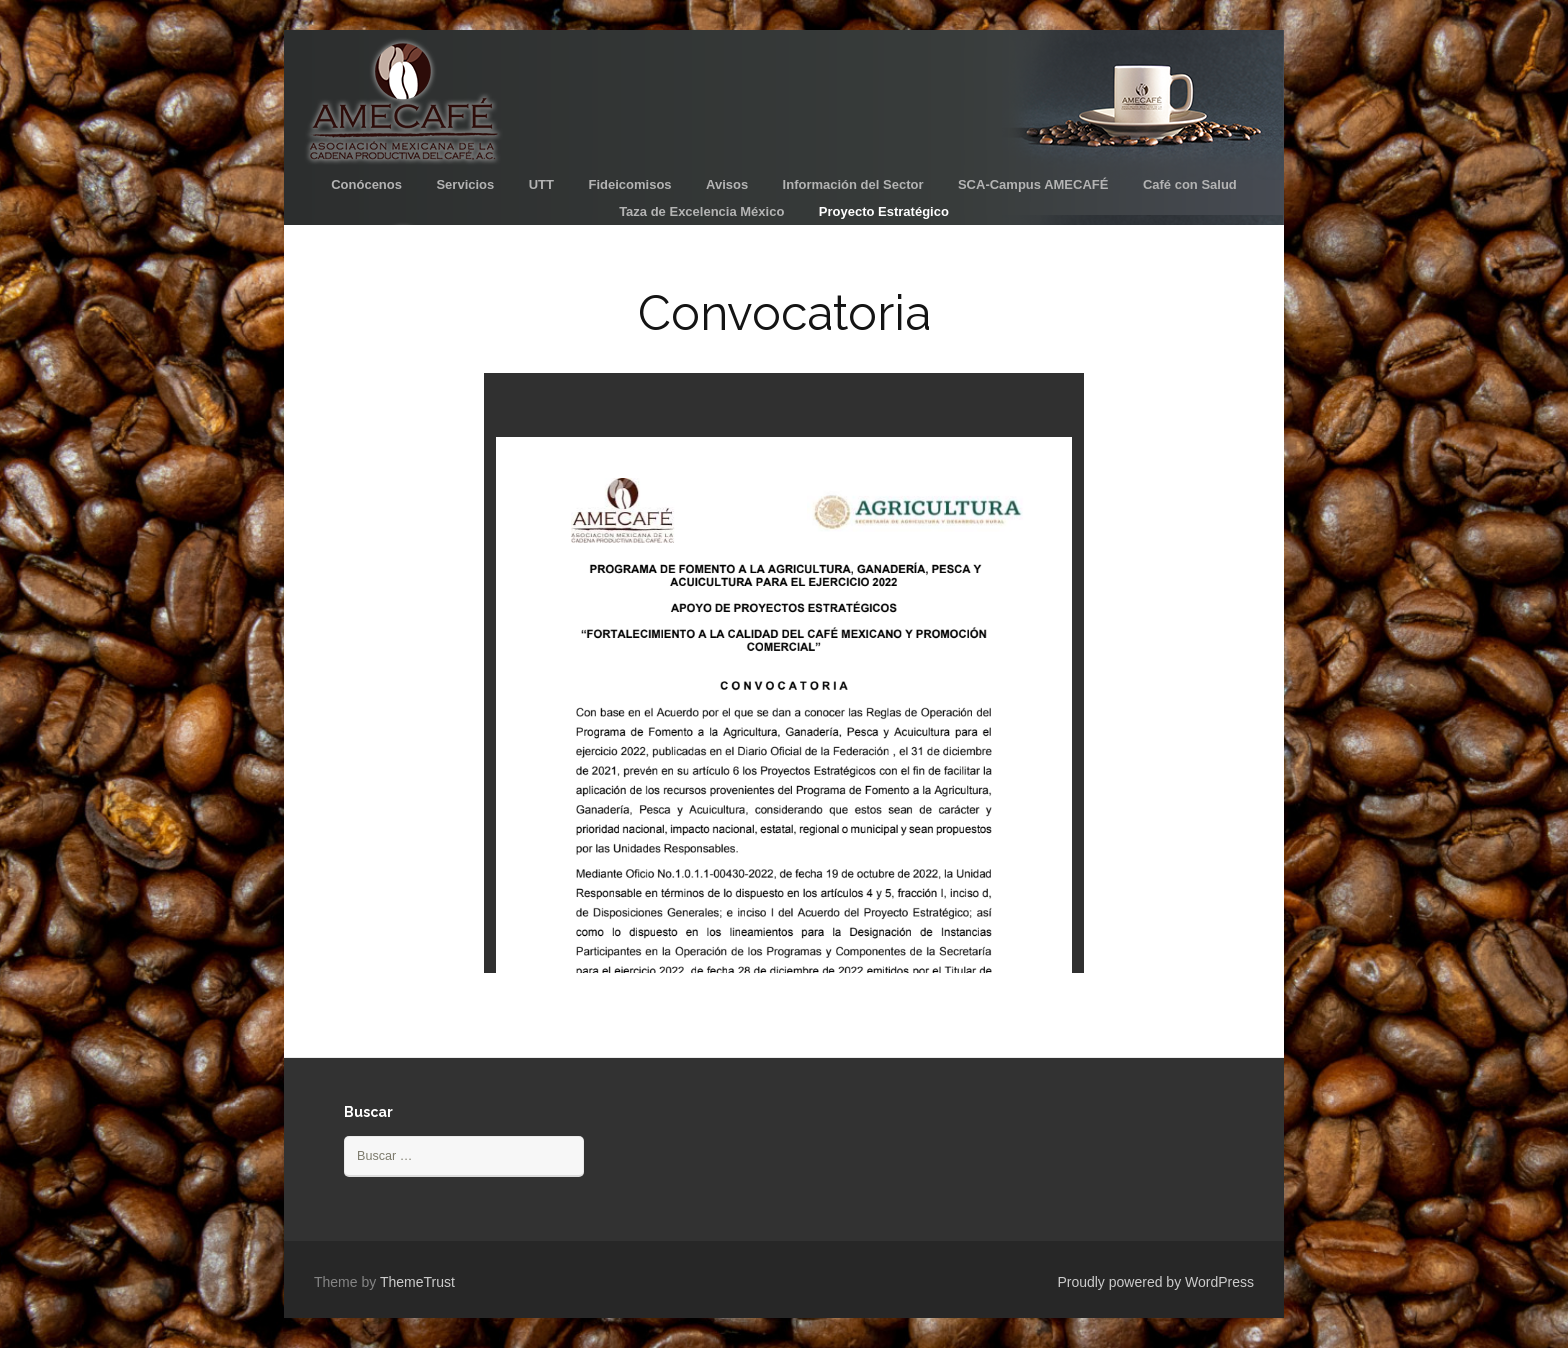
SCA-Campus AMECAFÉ (1033, 184)
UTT (541, 184)
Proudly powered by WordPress (1155, 1282)
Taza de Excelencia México (701, 211)
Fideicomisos (629, 184)
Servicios (465, 184)
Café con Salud (1190, 184)
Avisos (727, 184)
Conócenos (366, 184)
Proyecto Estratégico (884, 211)
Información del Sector (853, 184)
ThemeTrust (417, 1282)
